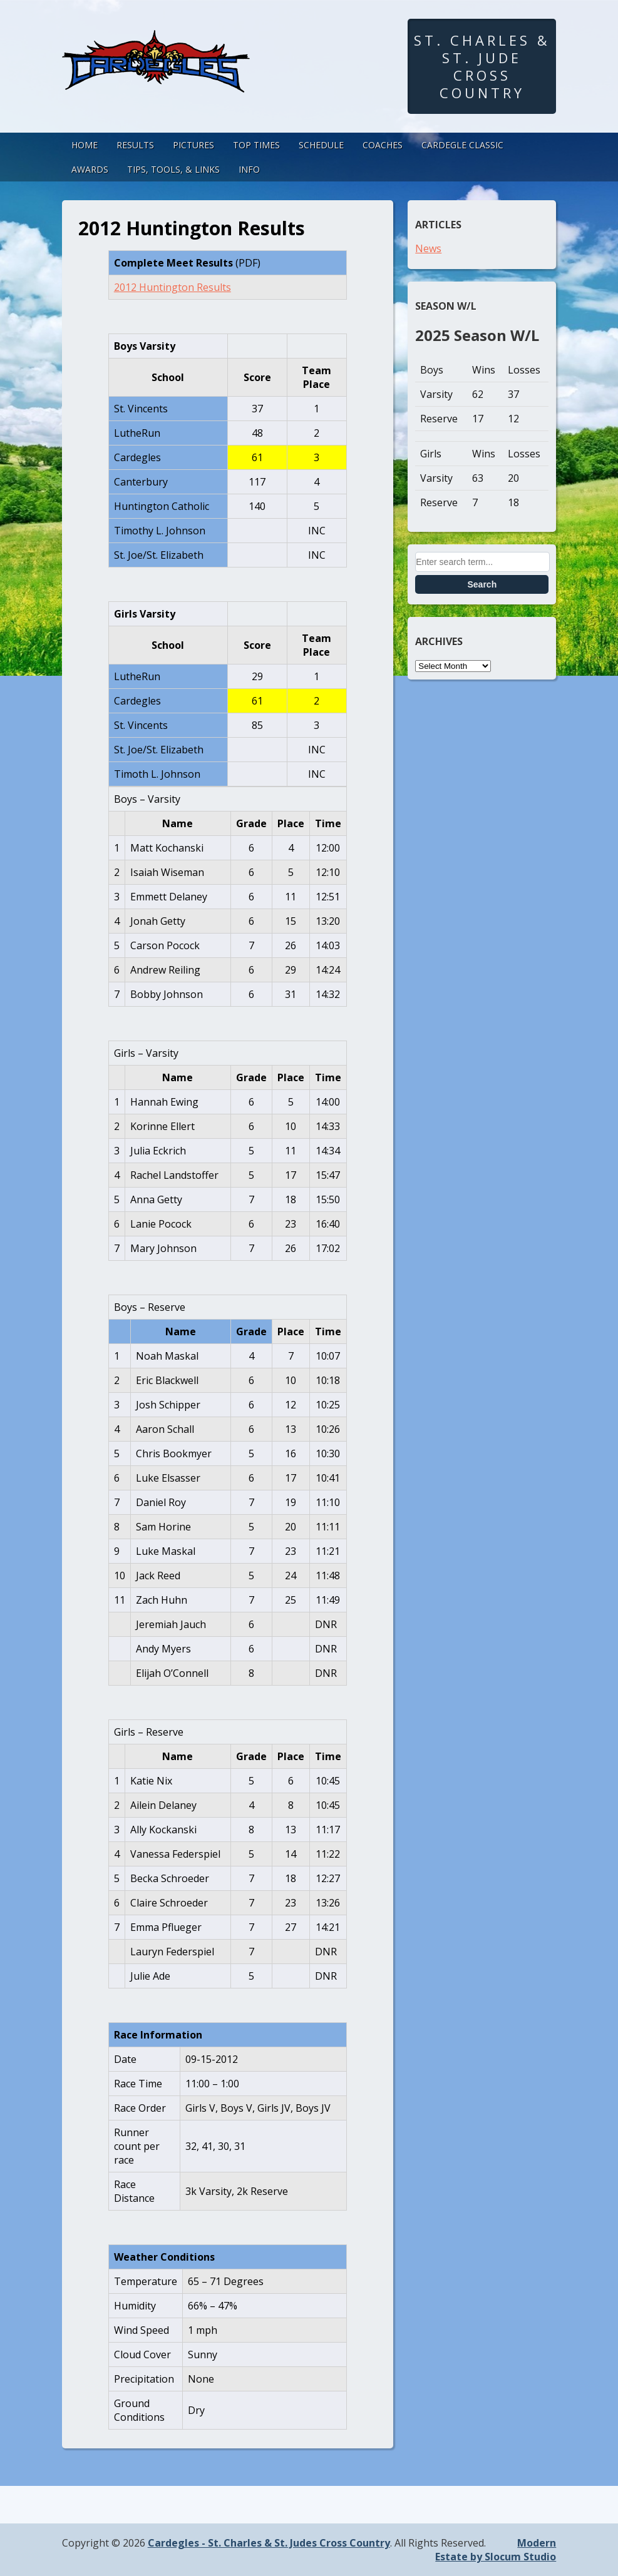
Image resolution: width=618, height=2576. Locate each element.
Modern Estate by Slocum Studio (495, 2549)
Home (84, 145)
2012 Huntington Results (172, 287)
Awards (89, 169)
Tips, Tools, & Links (173, 169)
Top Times (256, 145)
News (428, 248)
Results (135, 145)
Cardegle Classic (462, 145)
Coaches (383, 145)
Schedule (321, 145)
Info (249, 169)
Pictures (193, 145)
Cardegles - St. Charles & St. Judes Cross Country (269, 2543)
